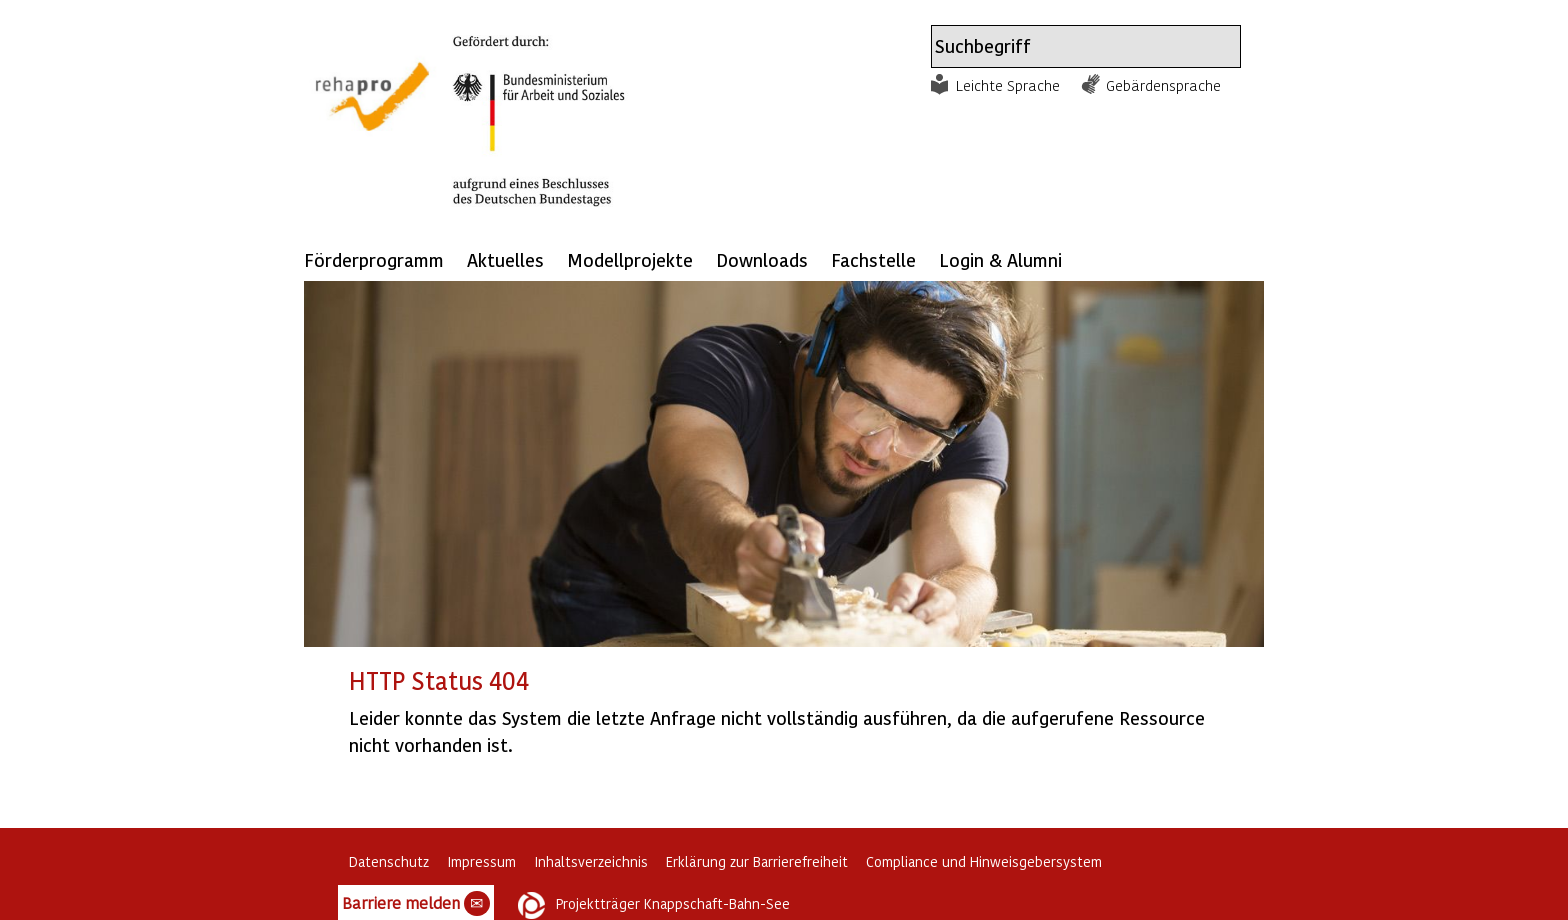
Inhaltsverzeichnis (591, 861)
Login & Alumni (1000, 259)
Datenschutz (389, 861)
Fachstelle (873, 259)
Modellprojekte (630, 259)
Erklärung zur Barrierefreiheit (757, 861)
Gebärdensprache (1163, 85)
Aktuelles (505, 259)
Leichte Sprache (1008, 85)
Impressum (481, 861)
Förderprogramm (374, 259)
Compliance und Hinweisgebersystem (984, 861)
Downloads (762, 259)
